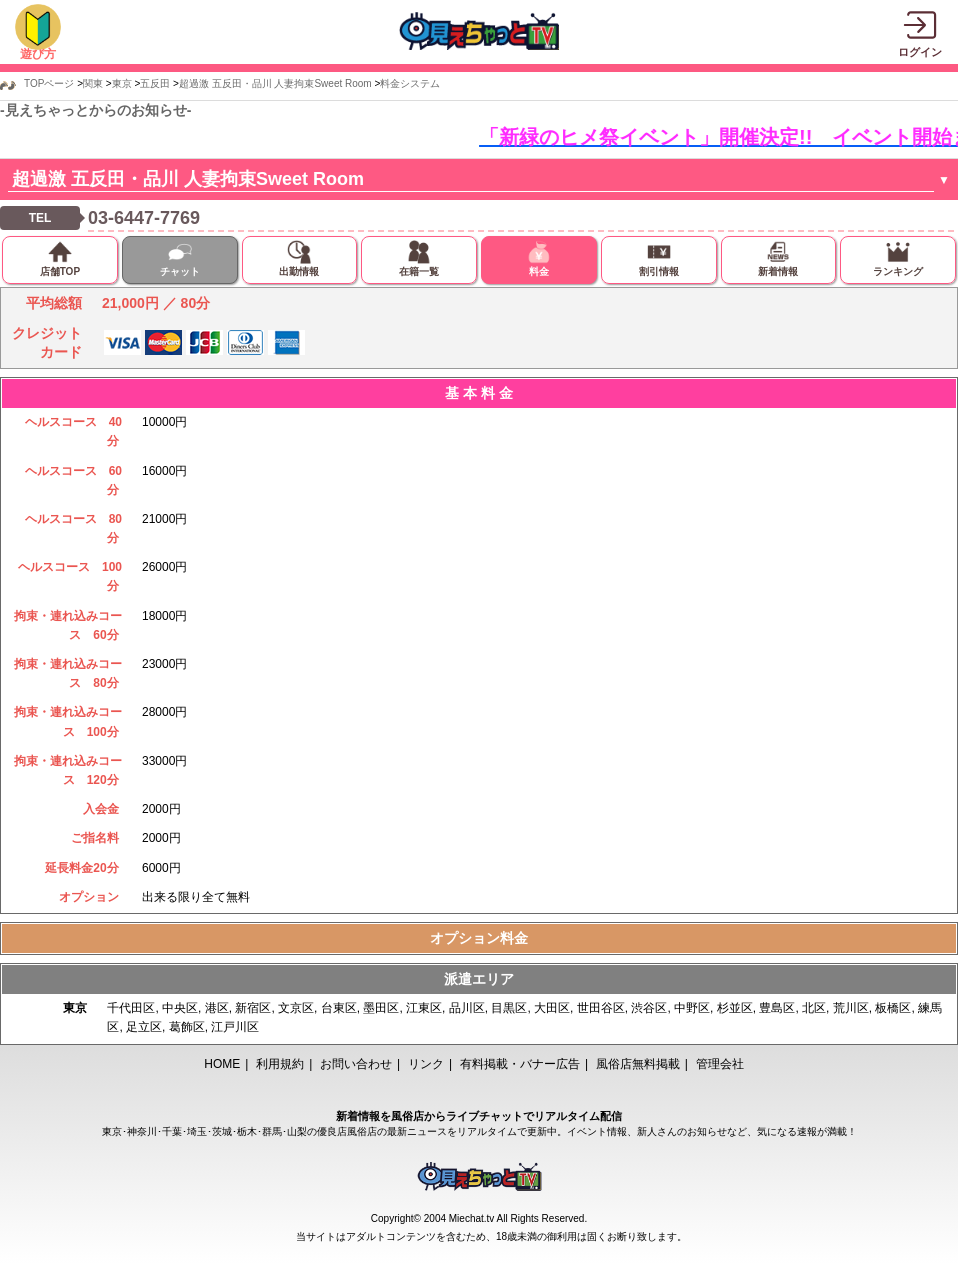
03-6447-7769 (144, 218)
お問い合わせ (356, 1064)
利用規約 (280, 1064)
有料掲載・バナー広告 (520, 1064)
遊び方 (38, 54)
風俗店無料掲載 (638, 1064)
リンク (426, 1064)
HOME (222, 1064)
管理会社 (720, 1064)
